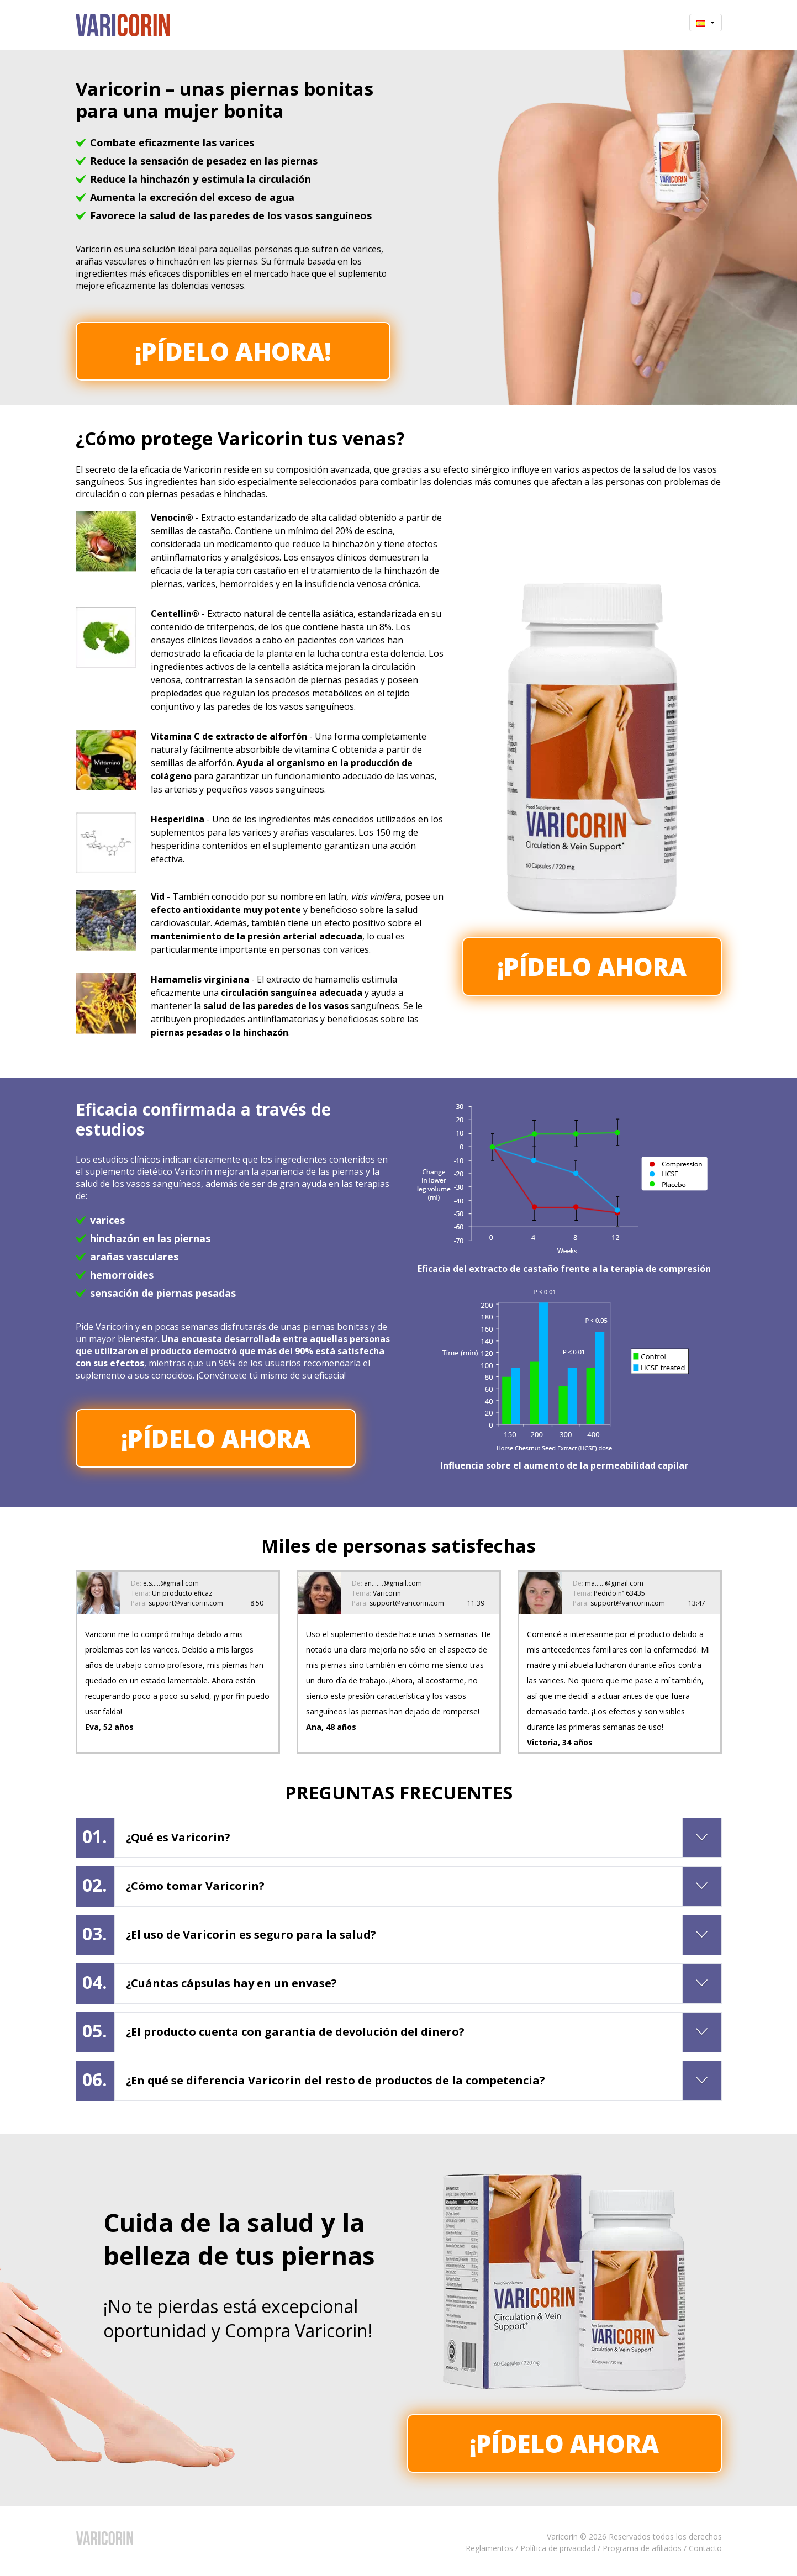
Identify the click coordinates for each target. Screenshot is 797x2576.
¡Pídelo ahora (592, 966)
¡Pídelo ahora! (233, 351)
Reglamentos (489, 2548)
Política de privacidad (557, 2548)
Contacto (705, 2548)
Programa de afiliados (642, 2548)
